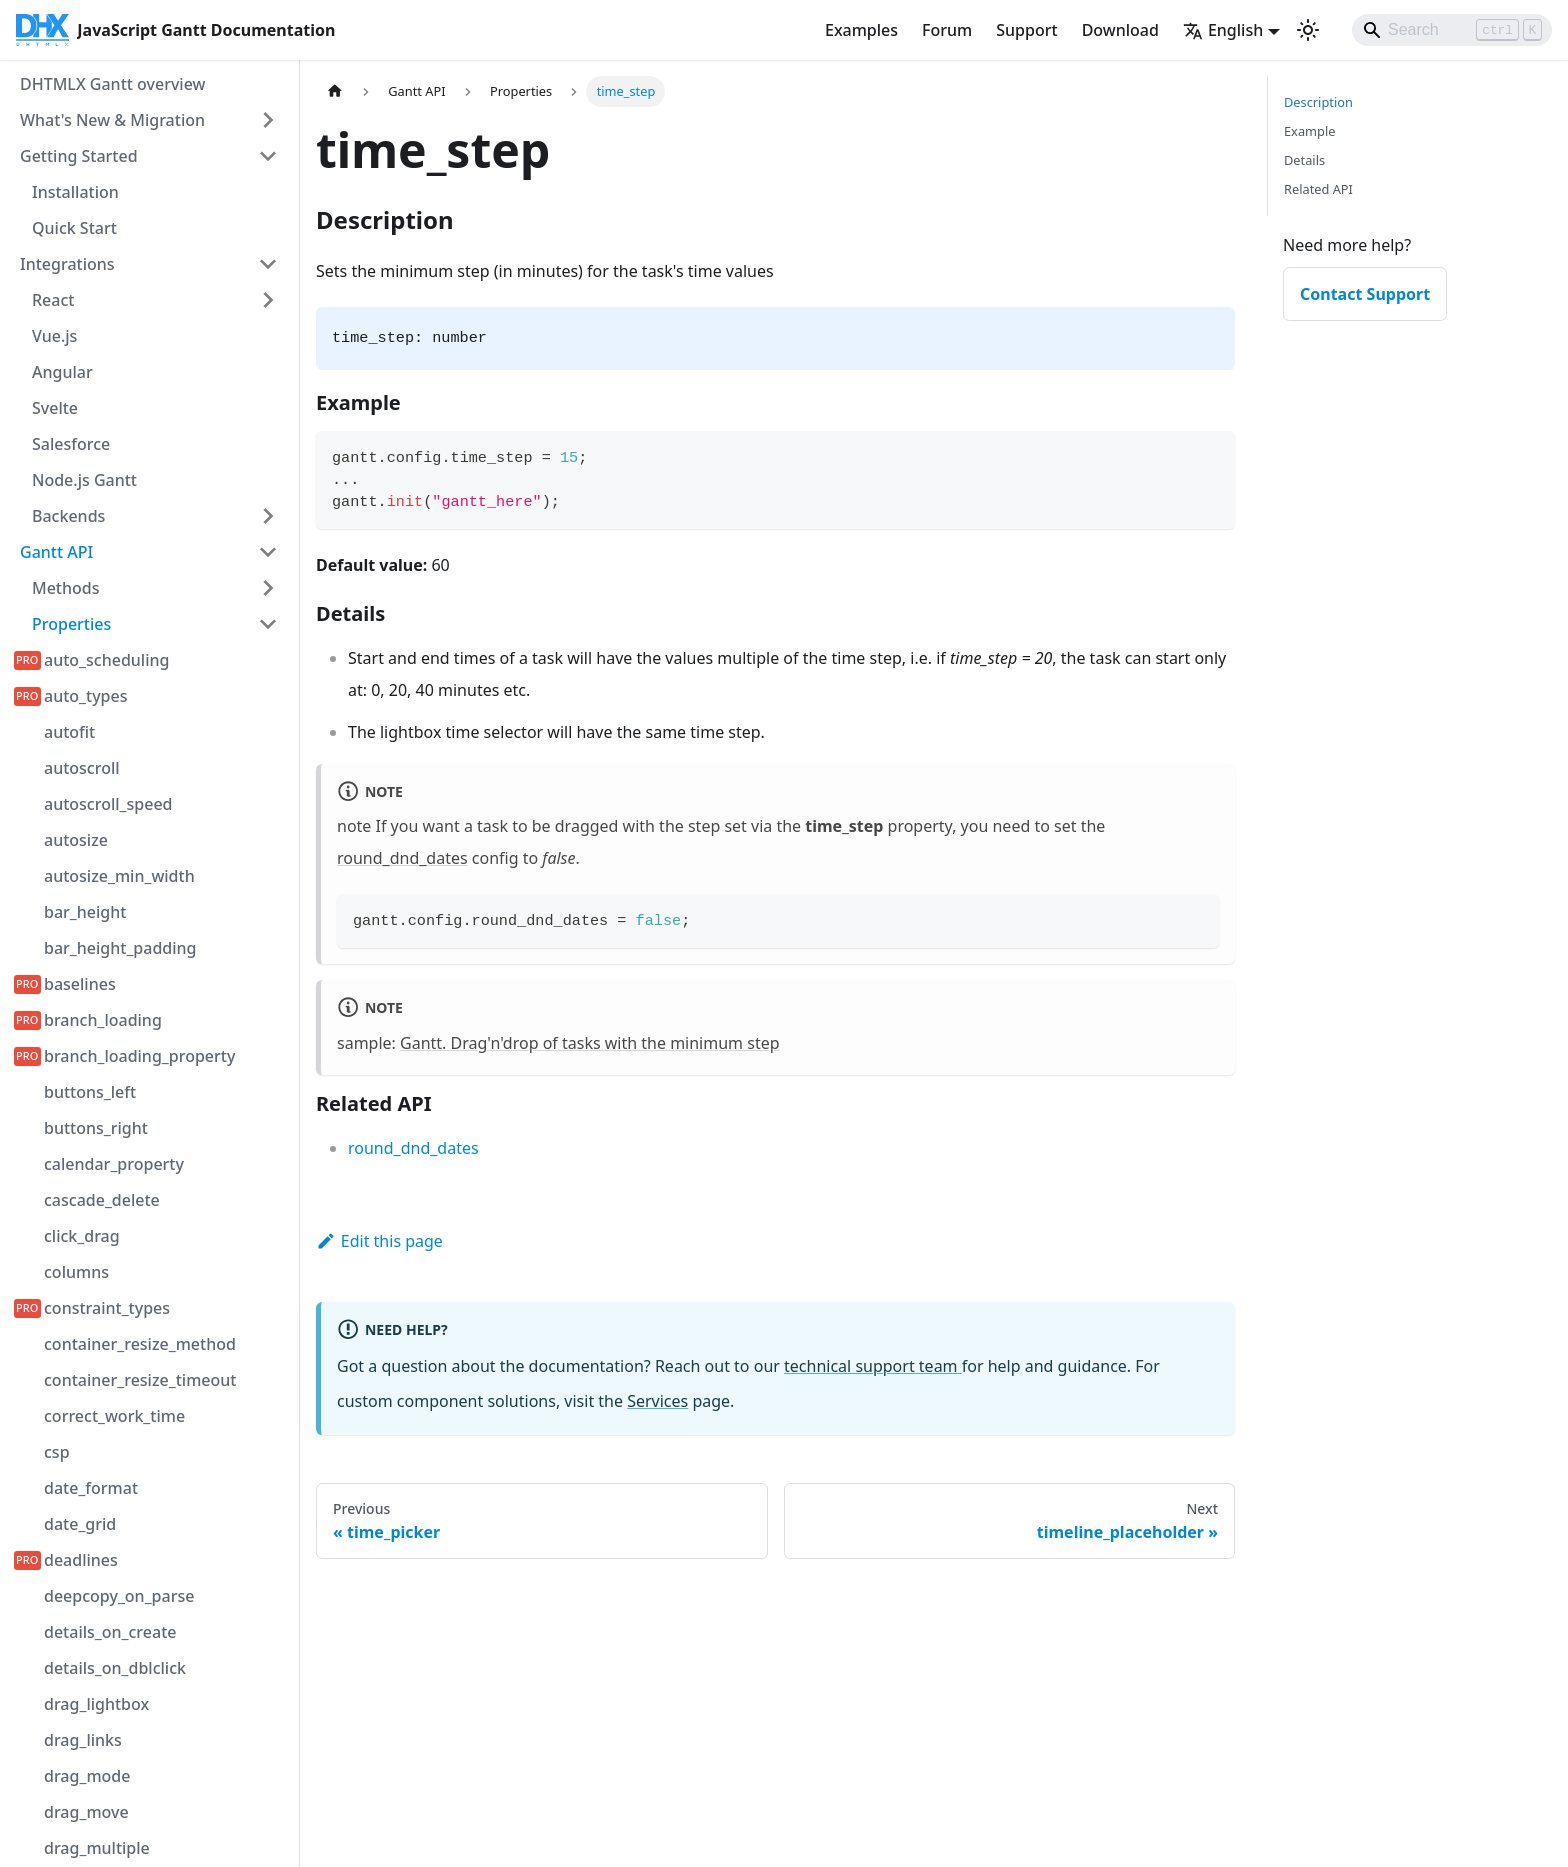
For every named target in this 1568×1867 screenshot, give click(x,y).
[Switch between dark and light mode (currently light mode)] (1308, 30)
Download (1120, 30)
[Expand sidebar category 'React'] (268, 300)
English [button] (1223, 30)
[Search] (1452, 30)
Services (657, 1401)
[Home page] (335, 91)
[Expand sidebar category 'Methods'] (268, 588)
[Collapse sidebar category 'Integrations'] (268, 264)
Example (1309, 131)
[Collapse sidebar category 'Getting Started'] (268, 156)
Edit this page (379, 1241)
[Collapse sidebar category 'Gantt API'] (268, 552)
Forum (947, 30)
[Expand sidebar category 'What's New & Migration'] (268, 120)
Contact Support (1365, 294)
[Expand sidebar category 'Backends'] (268, 516)
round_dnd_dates (402, 858)
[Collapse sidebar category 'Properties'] (268, 624)
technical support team (873, 1366)
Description (1318, 102)
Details (1304, 160)
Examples (861, 30)
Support (1026, 30)
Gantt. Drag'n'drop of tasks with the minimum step (589, 1043)
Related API (1318, 189)
